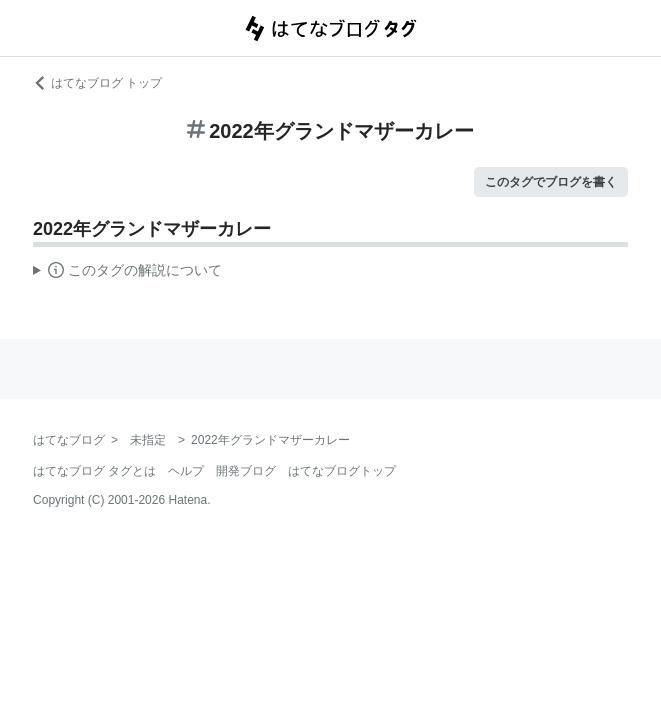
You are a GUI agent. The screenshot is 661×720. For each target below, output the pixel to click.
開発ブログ (246, 471)
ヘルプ (186, 471)
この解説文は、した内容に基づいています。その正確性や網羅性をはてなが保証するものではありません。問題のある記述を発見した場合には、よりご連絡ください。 (127, 273)
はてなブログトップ (342, 471)
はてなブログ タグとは (94, 471)
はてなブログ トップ (97, 83)
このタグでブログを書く (551, 182)
